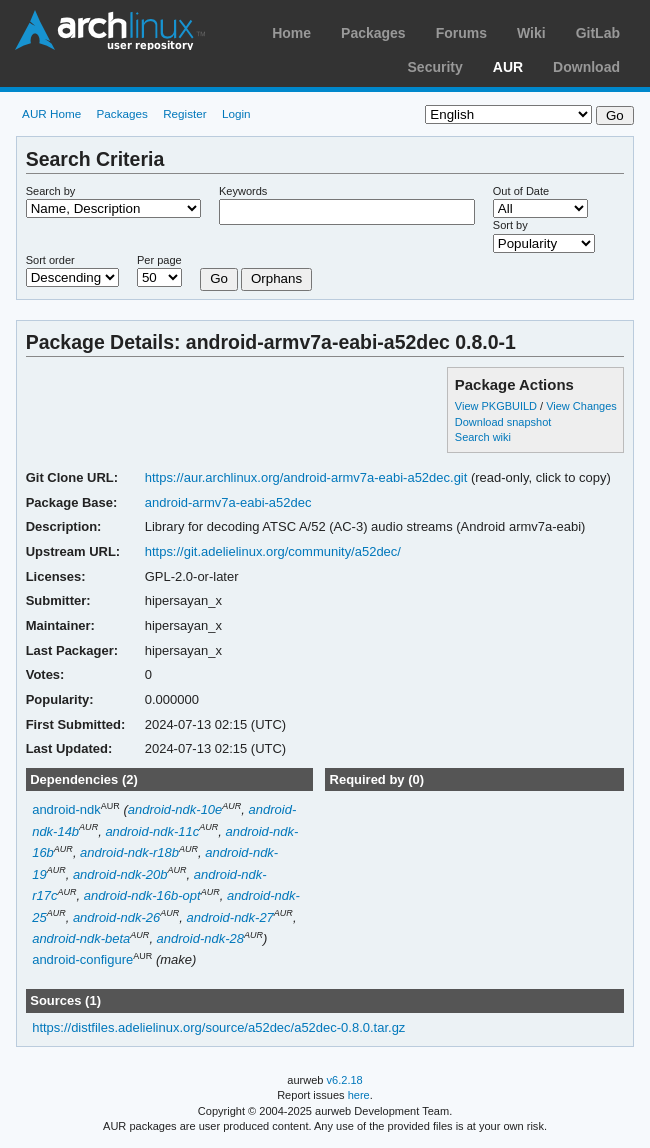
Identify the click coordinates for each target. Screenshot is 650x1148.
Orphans (276, 278)
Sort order (50, 260)
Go (219, 278)
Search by (51, 191)
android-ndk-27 (230, 917)
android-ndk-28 (200, 938)
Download (586, 67)
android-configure (82, 960)
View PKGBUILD (497, 406)
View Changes (581, 406)
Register (185, 113)
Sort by (510, 225)
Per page (159, 260)
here (359, 1095)
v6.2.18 (345, 1080)
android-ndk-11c (152, 831)
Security (435, 67)
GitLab (598, 33)
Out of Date (521, 191)
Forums (461, 33)
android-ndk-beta (81, 938)
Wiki (531, 33)
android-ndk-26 (116, 917)
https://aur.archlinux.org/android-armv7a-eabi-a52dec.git (306, 477)
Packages (373, 33)
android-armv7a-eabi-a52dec (228, 502)
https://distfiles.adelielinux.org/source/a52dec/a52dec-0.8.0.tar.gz (218, 1027)
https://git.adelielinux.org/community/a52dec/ (273, 551)
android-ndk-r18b (129, 852)
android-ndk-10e (175, 809)
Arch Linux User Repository (110, 30)
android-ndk (66, 809)
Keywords (243, 191)
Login (236, 113)
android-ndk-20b (120, 874)
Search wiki (483, 437)
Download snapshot (503, 422)
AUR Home (51, 113)
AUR (508, 67)
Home (291, 33)
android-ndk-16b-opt (142, 895)
